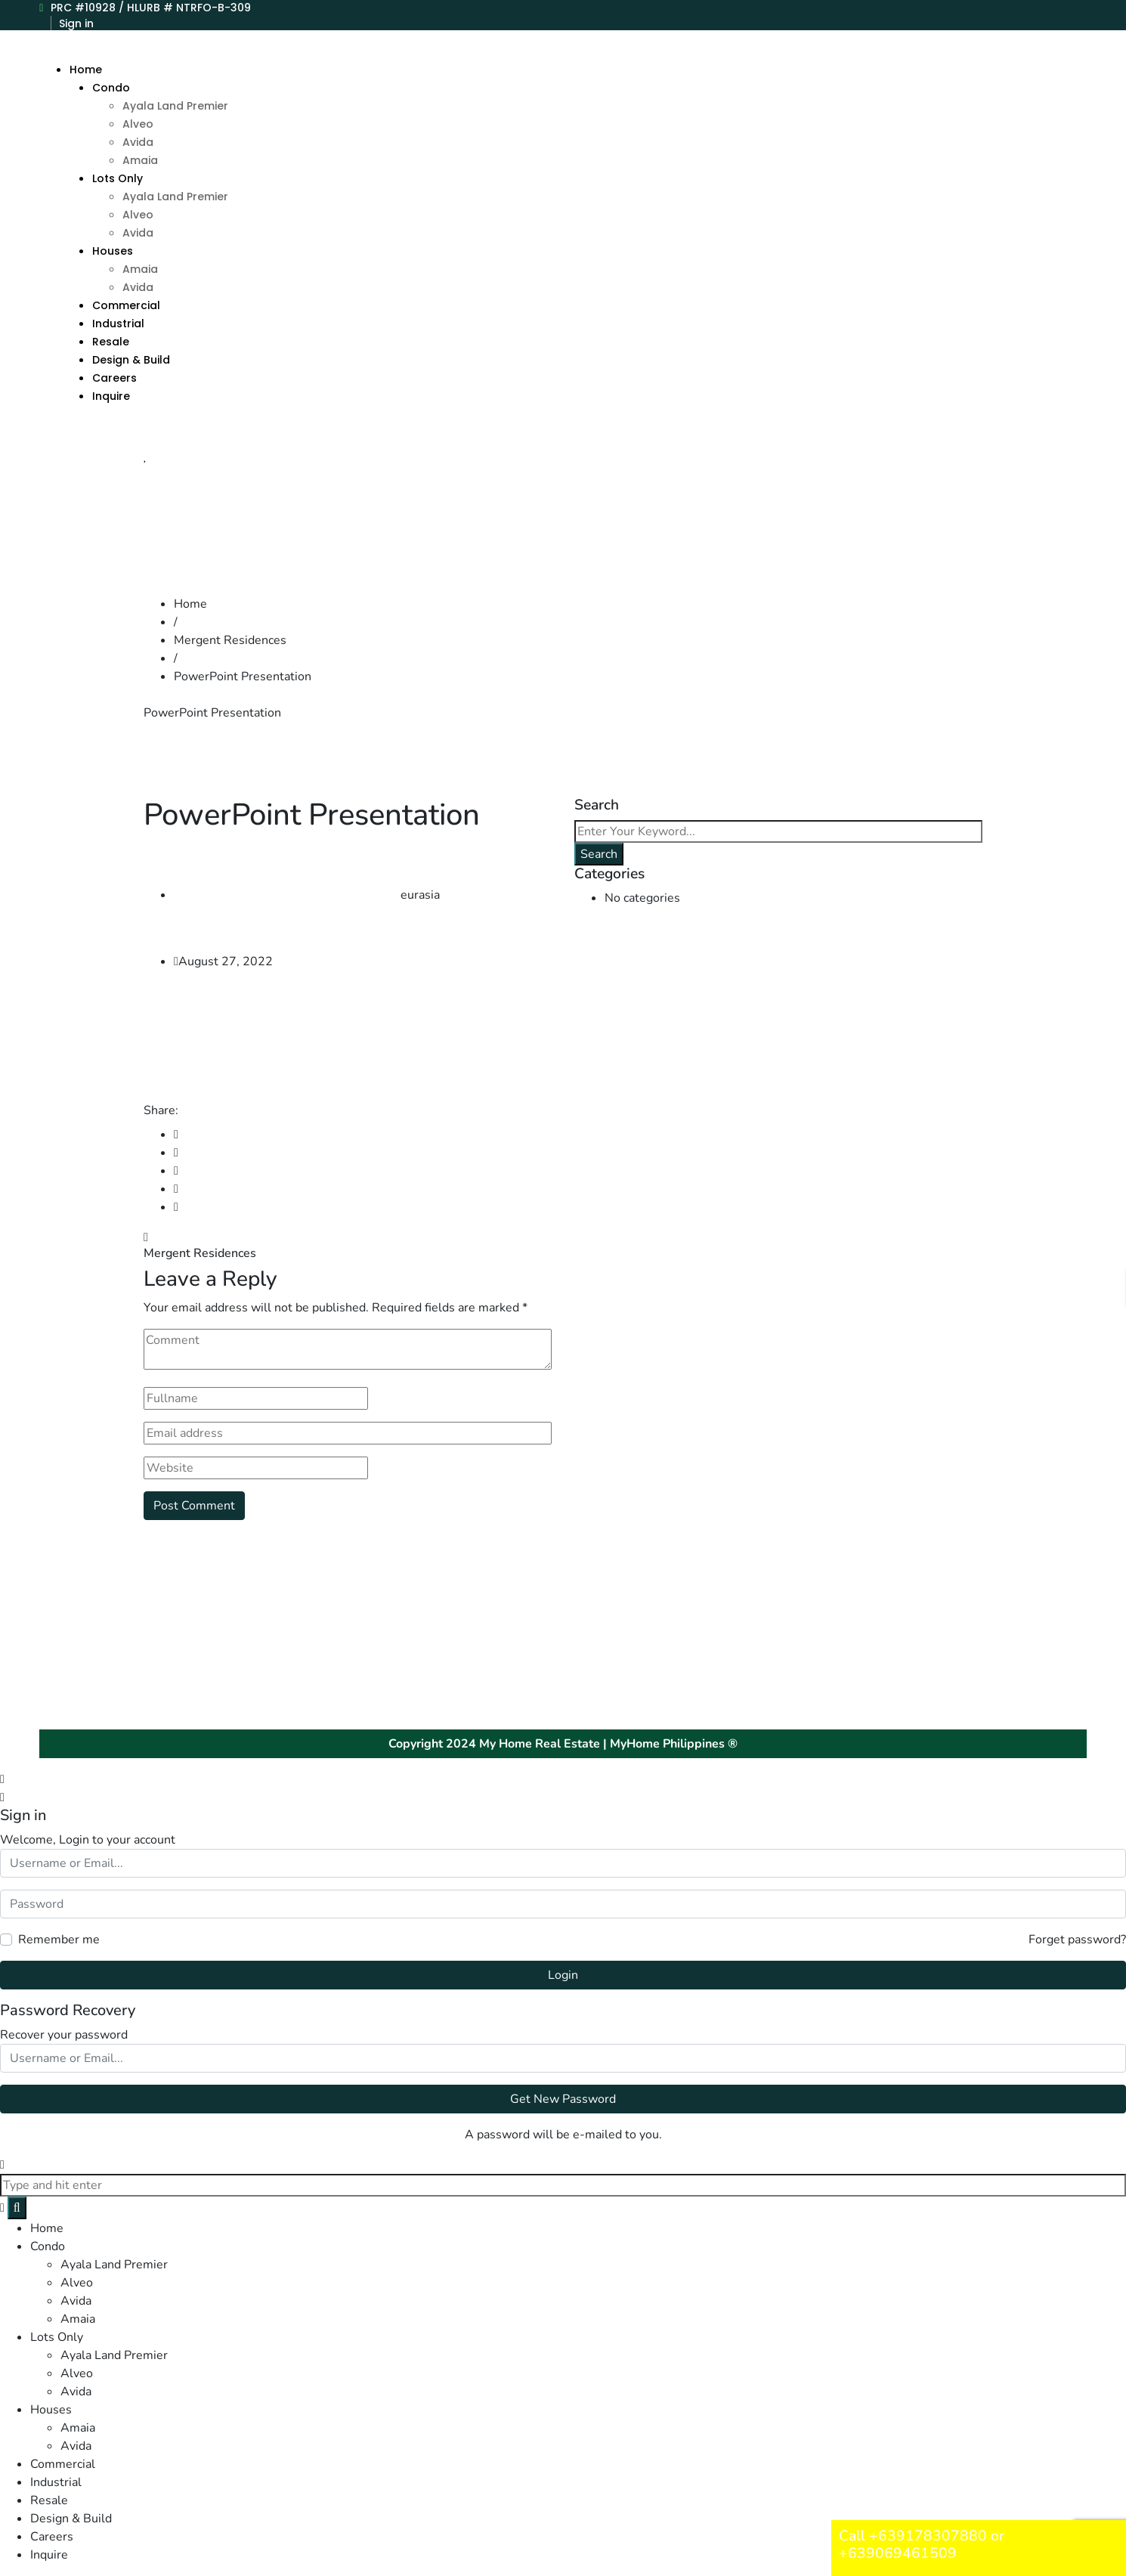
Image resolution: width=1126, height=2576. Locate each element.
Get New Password (563, 2099)
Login (563, 1975)
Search (598, 854)
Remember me (59, 1939)
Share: (161, 1110)
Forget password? (1077, 1939)
